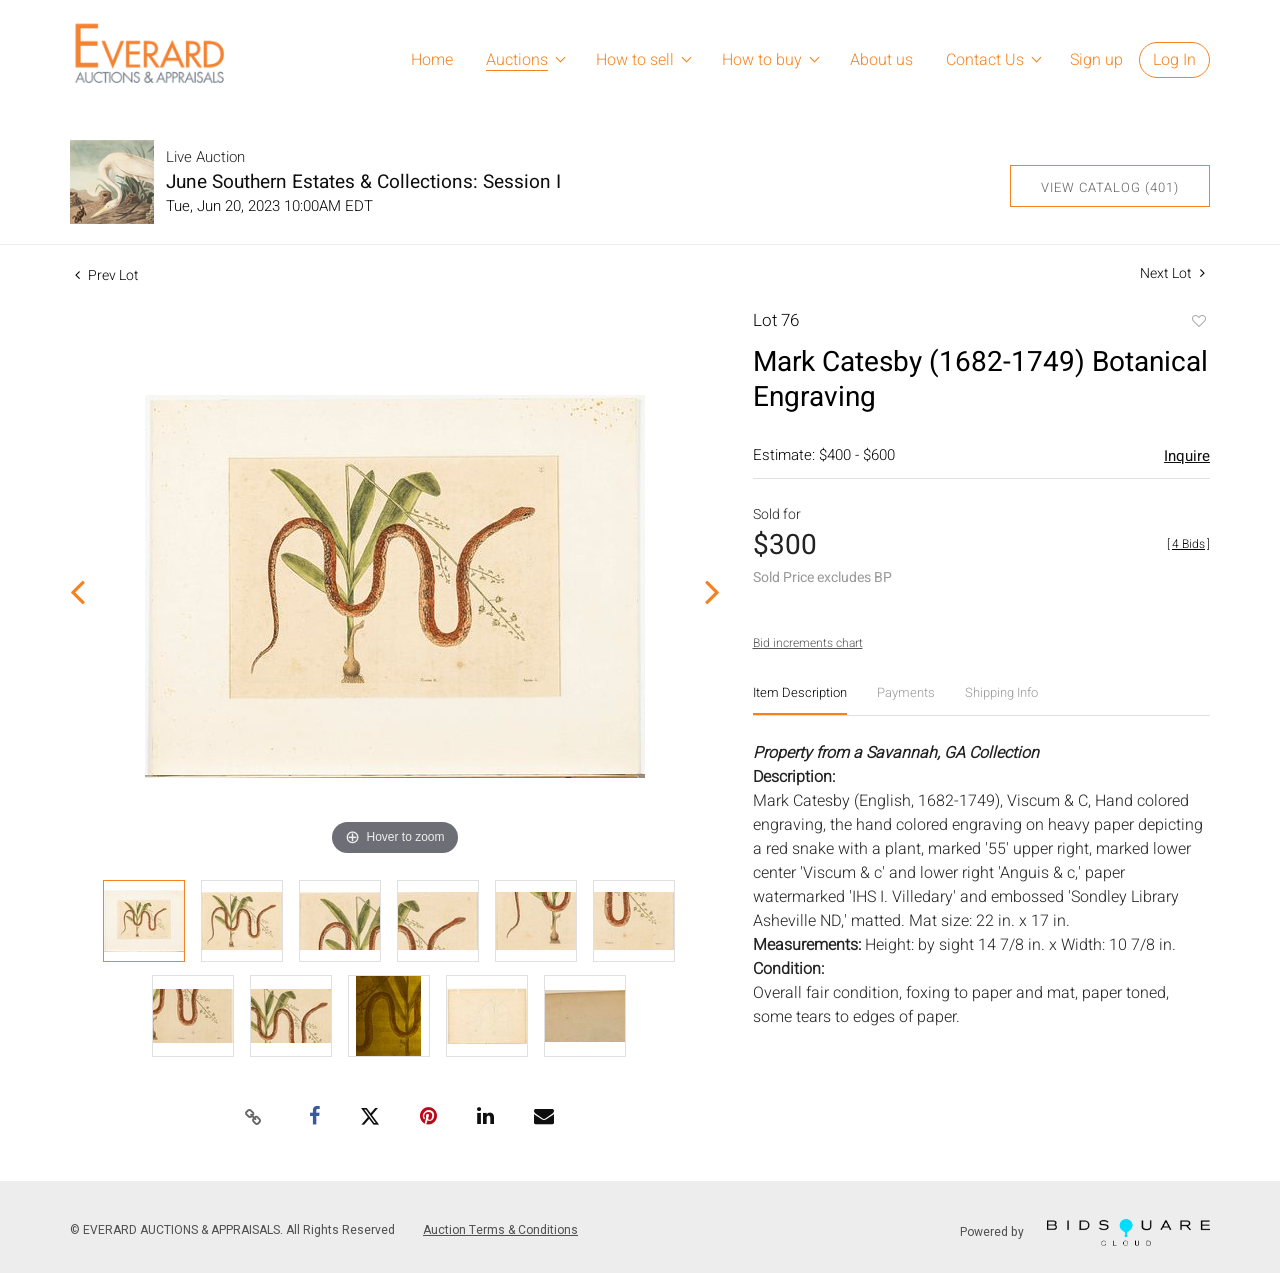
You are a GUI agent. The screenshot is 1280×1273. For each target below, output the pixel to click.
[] (1188, 544)
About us (881, 60)
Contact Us (985, 60)
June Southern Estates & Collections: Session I (363, 182)
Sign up (1096, 60)
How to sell (635, 60)
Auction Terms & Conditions (500, 1230)
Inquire (1187, 456)
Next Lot (1172, 273)
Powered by (1085, 1232)
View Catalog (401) (1110, 187)
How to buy (762, 60)
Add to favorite (1198, 323)
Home (432, 60)
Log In (1174, 60)
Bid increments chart (808, 643)
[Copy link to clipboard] (254, 1118)
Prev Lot (107, 275)
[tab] (800, 700)
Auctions (517, 60)
